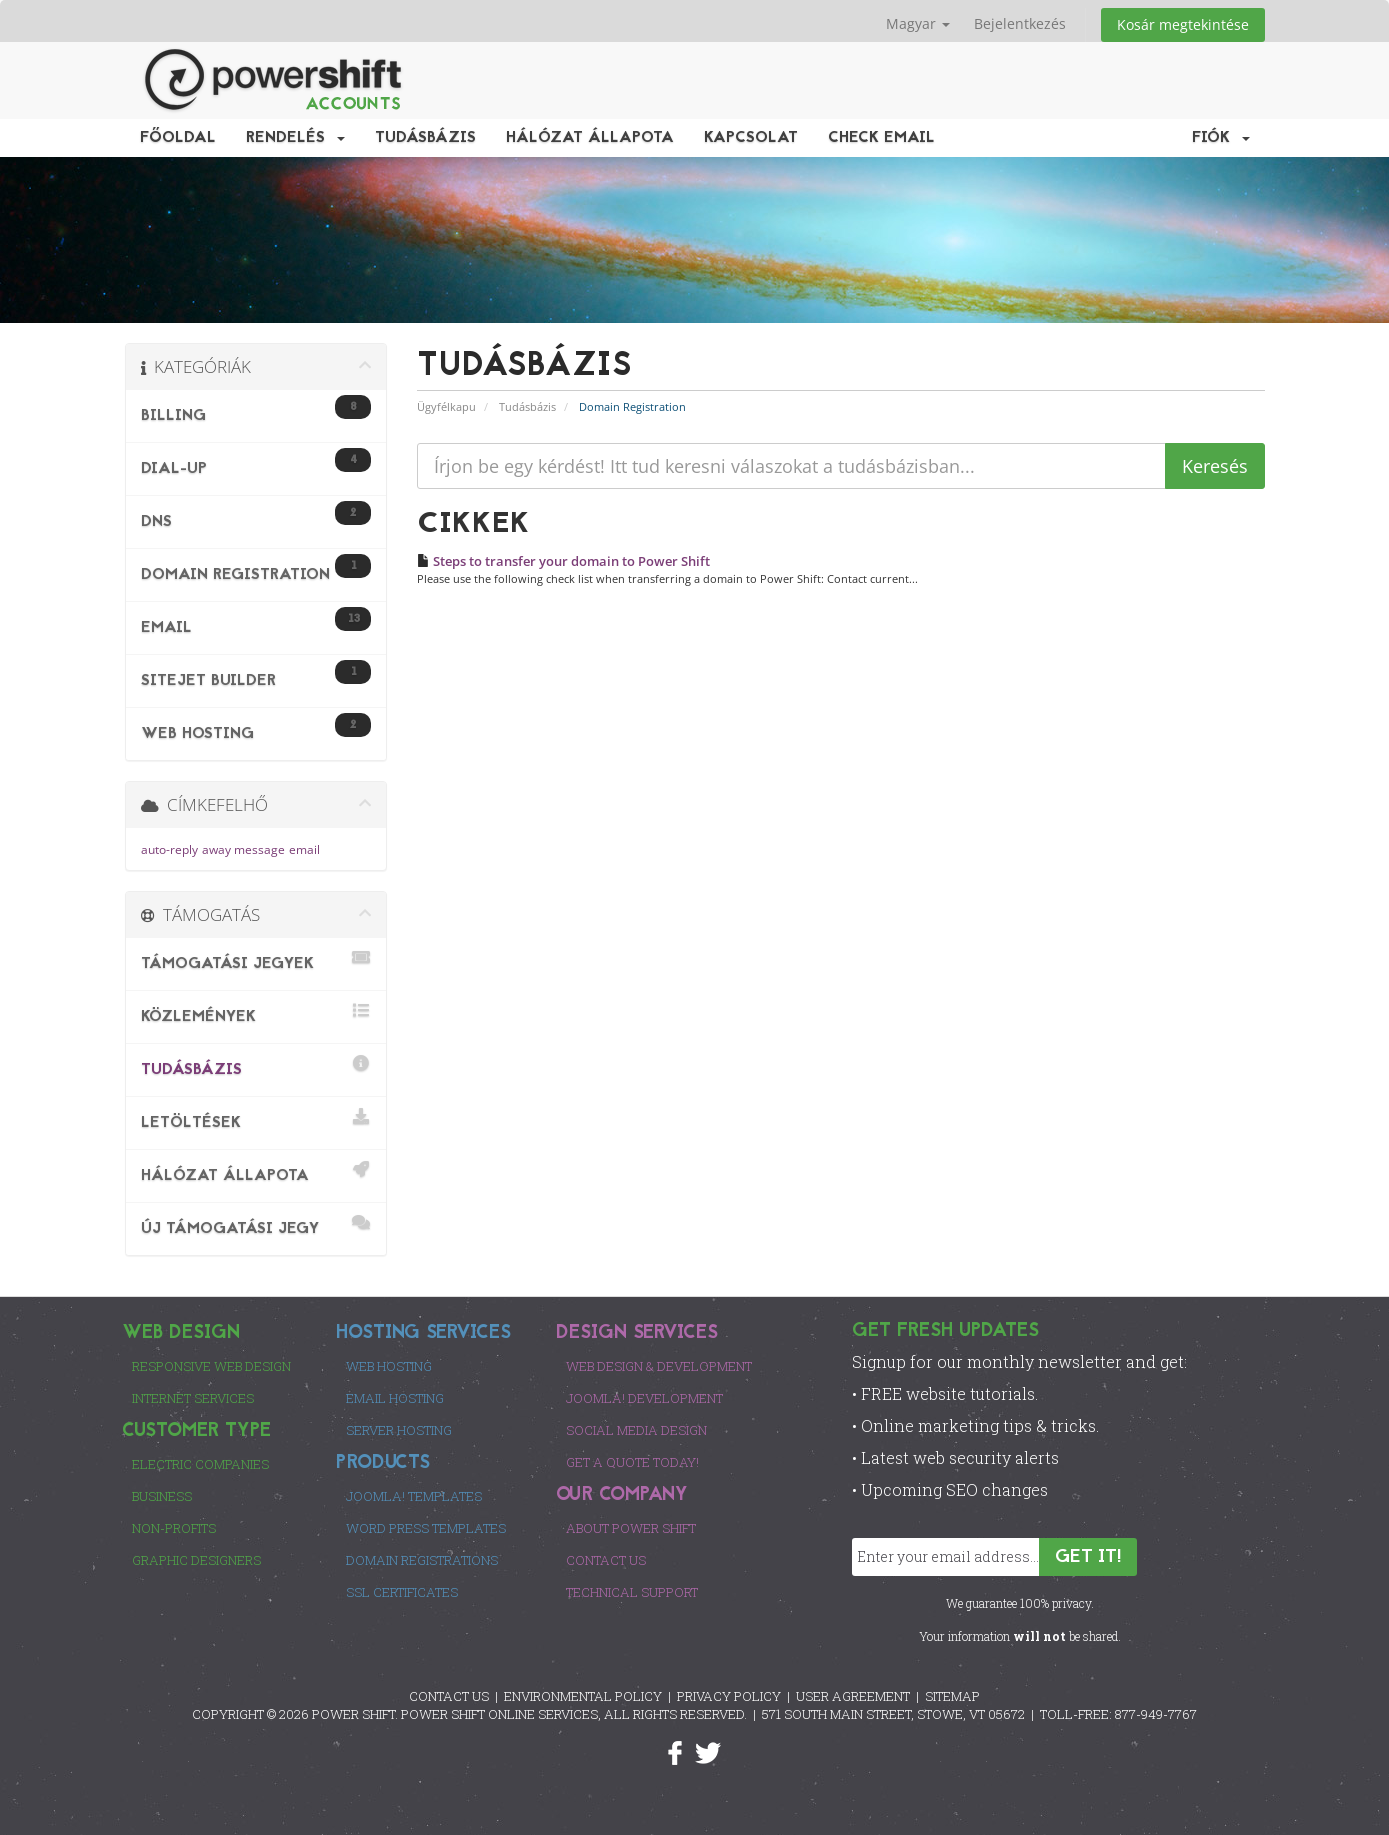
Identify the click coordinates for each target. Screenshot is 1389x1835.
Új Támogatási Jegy (256, 1225)
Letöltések (256, 1119)
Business (162, 1496)
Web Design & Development (659, 1366)
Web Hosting (389, 1366)
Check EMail (881, 138)
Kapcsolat (751, 138)
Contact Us (606, 1560)
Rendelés (295, 138)
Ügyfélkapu (446, 406)
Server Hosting (399, 1430)
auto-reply (169, 849)
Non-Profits (174, 1528)
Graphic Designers (196, 1560)
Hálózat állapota (590, 138)
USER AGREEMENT (853, 1696)
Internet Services (193, 1398)
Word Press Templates (426, 1528)
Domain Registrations (422, 1560)
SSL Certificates (402, 1592)
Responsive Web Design (211, 1366)
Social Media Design (636, 1430)
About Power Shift (631, 1528)
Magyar (918, 23)
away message (243, 849)
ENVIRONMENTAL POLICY (583, 1696)
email (304, 849)
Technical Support (632, 1592)
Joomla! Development (644, 1398)
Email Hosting (395, 1398)
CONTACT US (449, 1696)
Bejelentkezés (1020, 23)
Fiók (1221, 138)
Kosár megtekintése (1183, 24)
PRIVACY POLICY (729, 1696)
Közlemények (256, 1013)
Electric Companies (200, 1464)
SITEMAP (952, 1696)
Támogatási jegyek (256, 960)
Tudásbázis (425, 138)
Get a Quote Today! (632, 1462)
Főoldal (178, 138)
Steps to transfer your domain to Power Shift (563, 561)
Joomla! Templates (414, 1496)
